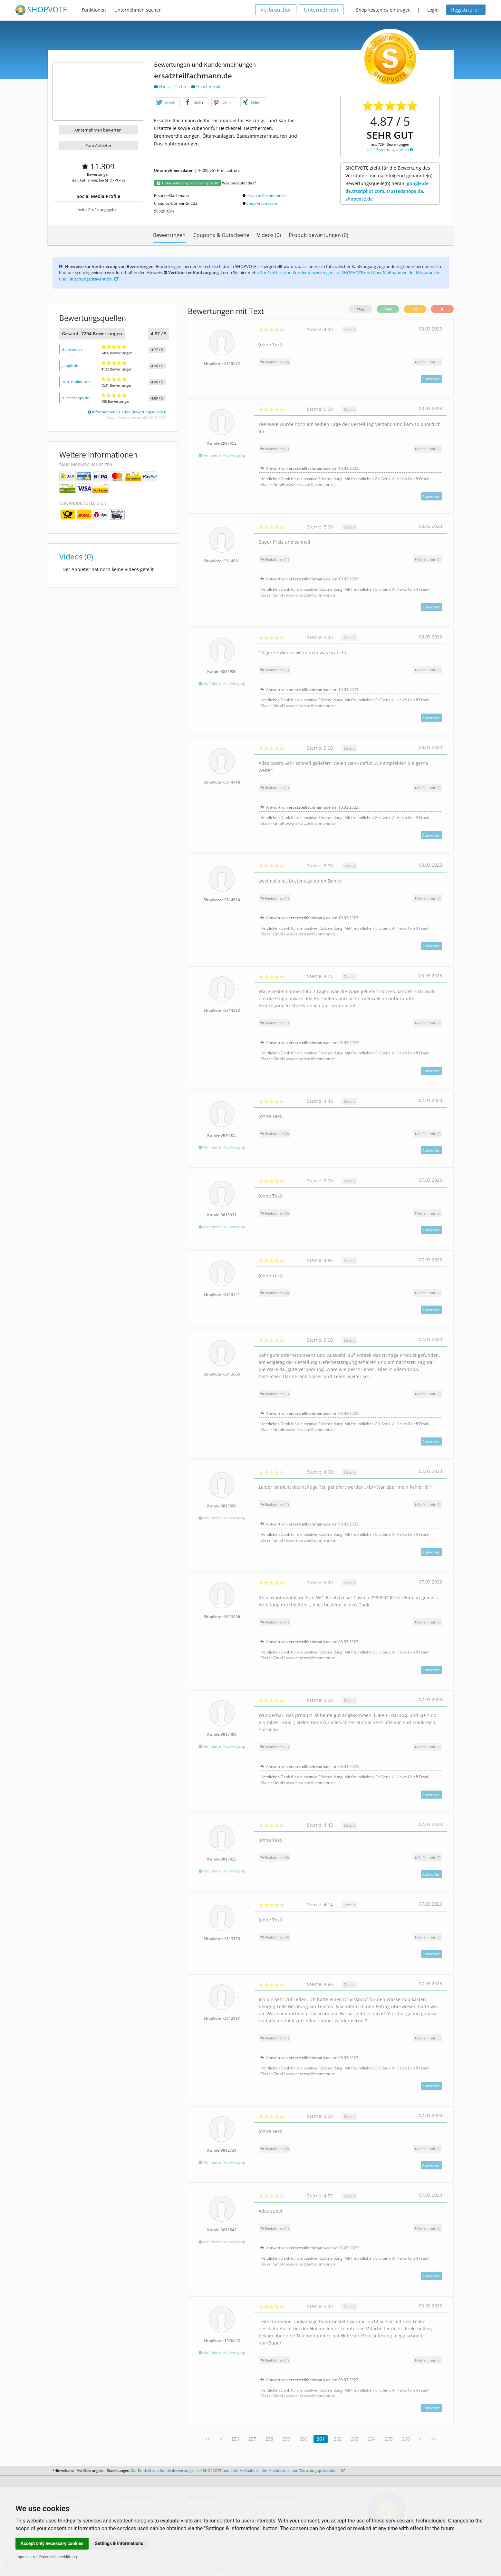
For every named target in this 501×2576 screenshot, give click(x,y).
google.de (70, 365)
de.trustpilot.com (76, 381)
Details (349, 329)
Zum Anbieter (98, 145)
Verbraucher (275, 9)
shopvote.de (72, 349)
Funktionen (94, 10)
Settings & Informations (119, 2543)
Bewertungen (169, 235)
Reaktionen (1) (274, 448)
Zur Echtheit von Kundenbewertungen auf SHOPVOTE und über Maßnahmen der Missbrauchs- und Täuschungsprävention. (238, 2470)
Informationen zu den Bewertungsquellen (127, 412)
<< (207, 2439)
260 (303, 2439)
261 (320, 2439)
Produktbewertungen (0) (318, 235)
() (427, 362)
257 (252, 2439)
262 (338, 2439)
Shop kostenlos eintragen (383, 10)
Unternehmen (321, 9)
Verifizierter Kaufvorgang (222, 455)
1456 (360, 309)
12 (415, 309)
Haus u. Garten (171, 87)
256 (235, 2439)
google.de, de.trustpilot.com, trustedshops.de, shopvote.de (387, 191)
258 (269, 2439)
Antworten (431, 378)
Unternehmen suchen (138, 10)
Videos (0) (269, 235)
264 (372, 2439)
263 (355, 2439)
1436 (388, 309)
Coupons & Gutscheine (221, 235)
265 (389, 2439)
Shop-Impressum (261, 203)
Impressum (25, 2557)
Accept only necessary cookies (52, 2543)
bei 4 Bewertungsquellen (390, 149)
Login (433, 10)
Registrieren (466, 9)
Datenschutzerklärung (58, 2557)
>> (433, 2439)
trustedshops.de (75, 397)
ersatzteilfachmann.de (266, 195)
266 (406, 2439)
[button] (166, 102)
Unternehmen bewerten (98, 130)
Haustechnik (205, 87)
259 (286, 2439)
